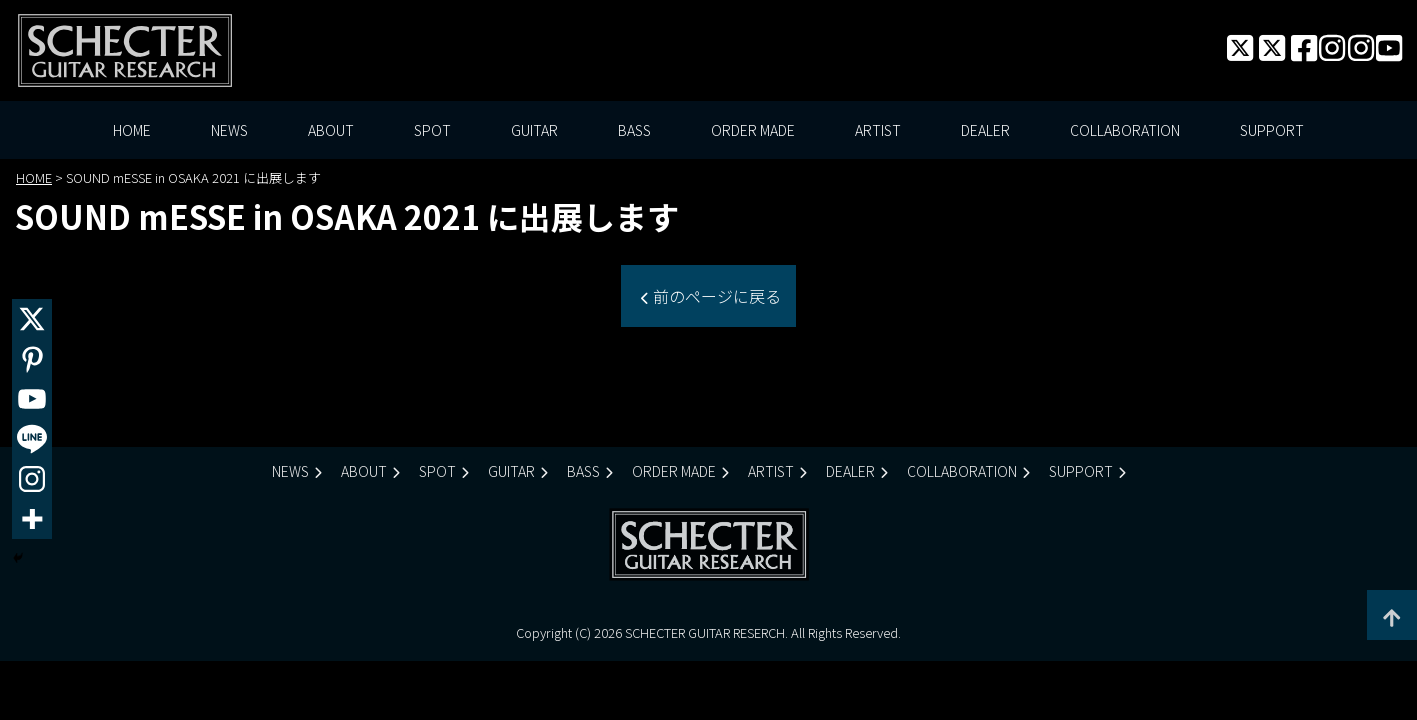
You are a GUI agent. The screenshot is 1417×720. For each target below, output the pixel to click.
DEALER (985, 130)
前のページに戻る (715, 296)
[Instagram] (32, 479)
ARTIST (878, 130)
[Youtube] (32, 399)
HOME (132, 130)
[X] (32, 319)
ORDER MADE (753, 130)
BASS (634, 130)
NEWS (229, 130)
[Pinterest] (32, 359)
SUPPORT (1272, 130)
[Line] (32, 439)
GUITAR (534, 130)
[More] (32, 519)
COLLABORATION (1125, 130)
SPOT (432, 130)
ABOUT (331, 130)
